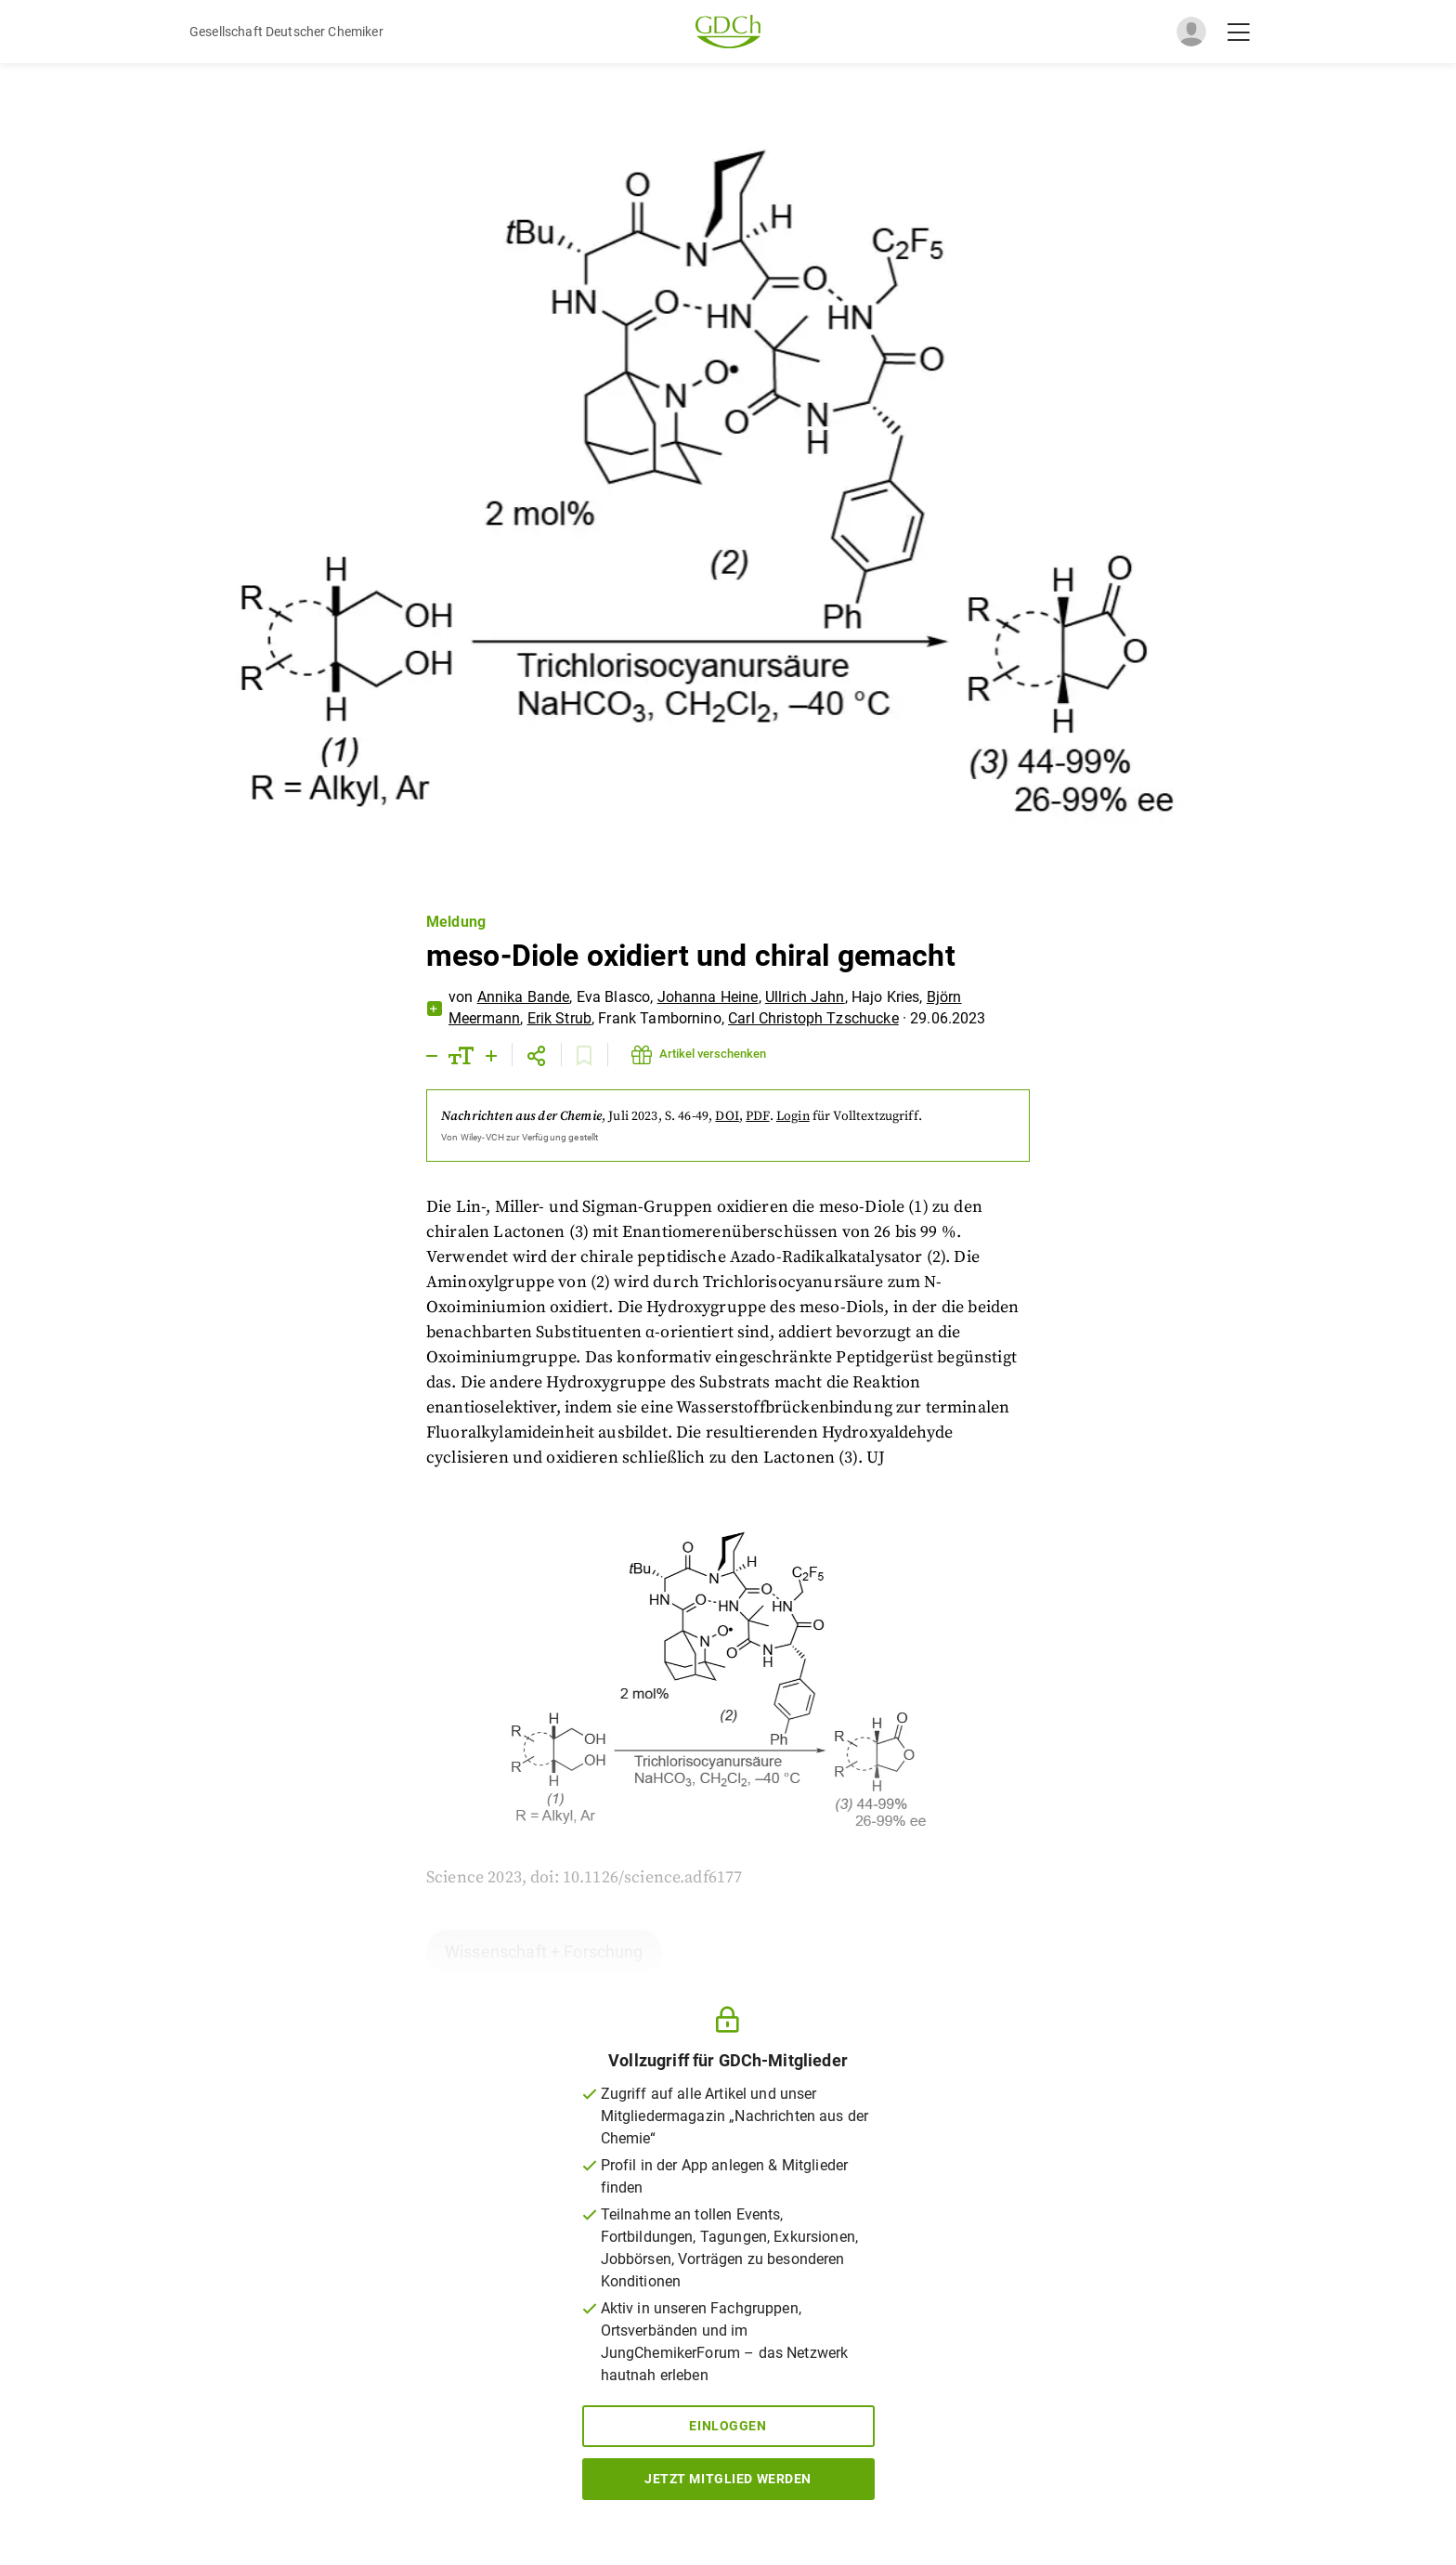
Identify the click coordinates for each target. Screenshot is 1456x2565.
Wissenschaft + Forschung (544, 1951)
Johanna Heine (708, 997)
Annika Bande (523, 997)
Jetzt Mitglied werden (728, 2478)
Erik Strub (559, 1018)
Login (793, 1116)
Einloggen (727, 2425)
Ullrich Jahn (805, 997)
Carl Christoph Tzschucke (813, 1018)
